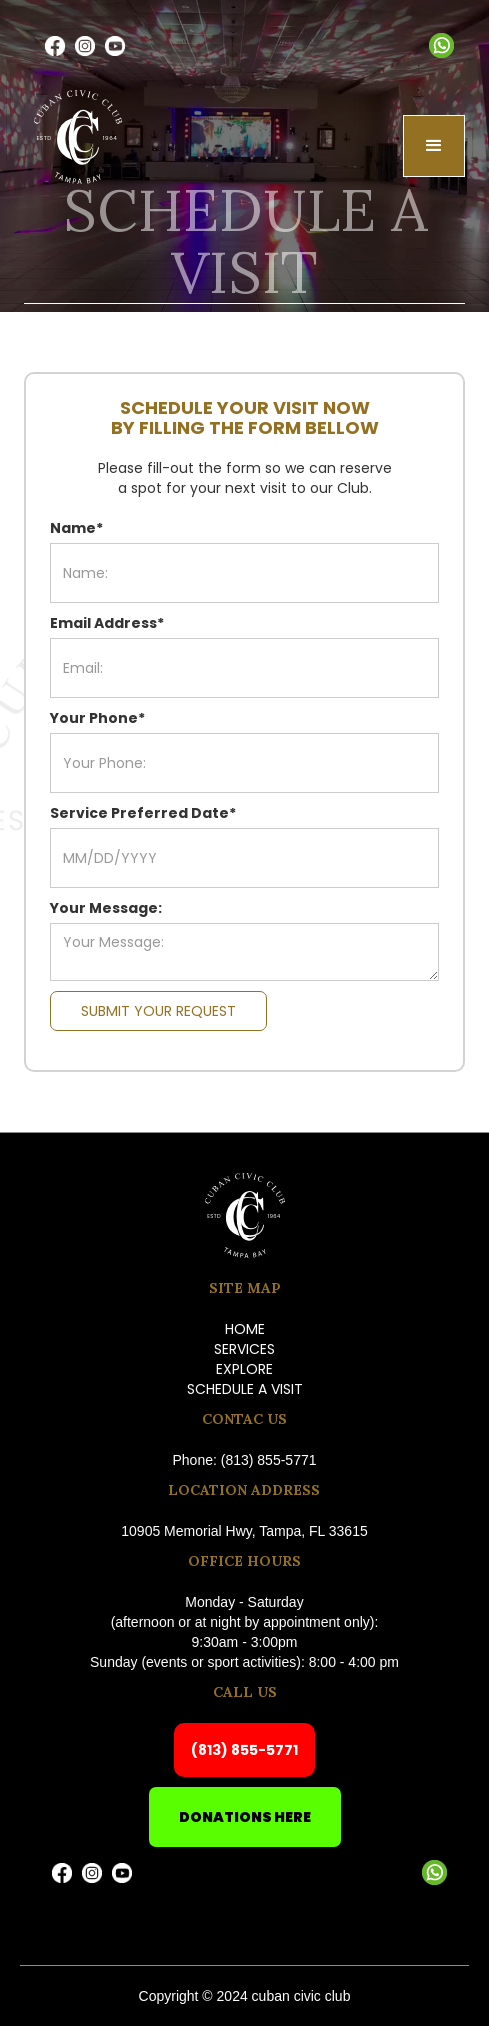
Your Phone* (97, 718)
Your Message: (106, 908)
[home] (73, 137)
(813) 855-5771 (244, 1750)
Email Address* (107, 623)
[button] (434, 146)
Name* (76, 528)
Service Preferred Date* (143, 813)
